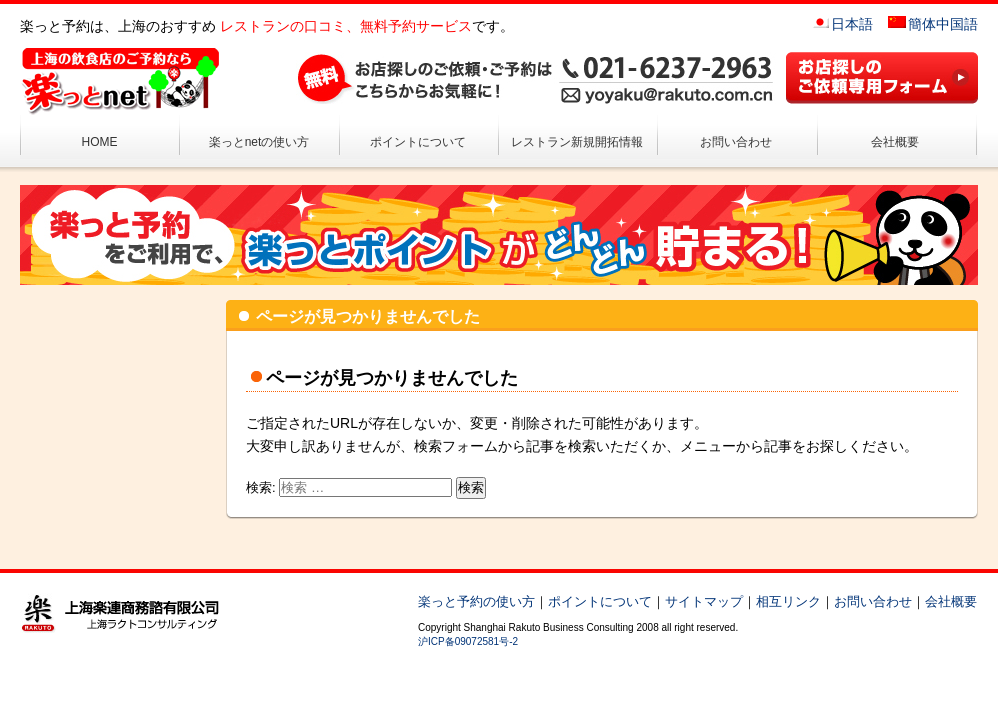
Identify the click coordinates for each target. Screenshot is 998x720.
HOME (100, 142)
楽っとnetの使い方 (259, 142)
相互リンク (788, 601)
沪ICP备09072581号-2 (468, 641)
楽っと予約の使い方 (476, 601)
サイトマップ (704, 601)
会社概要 (895, 142)
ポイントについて (418, 142)
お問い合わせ (736, 142)
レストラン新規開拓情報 (577, 142)
